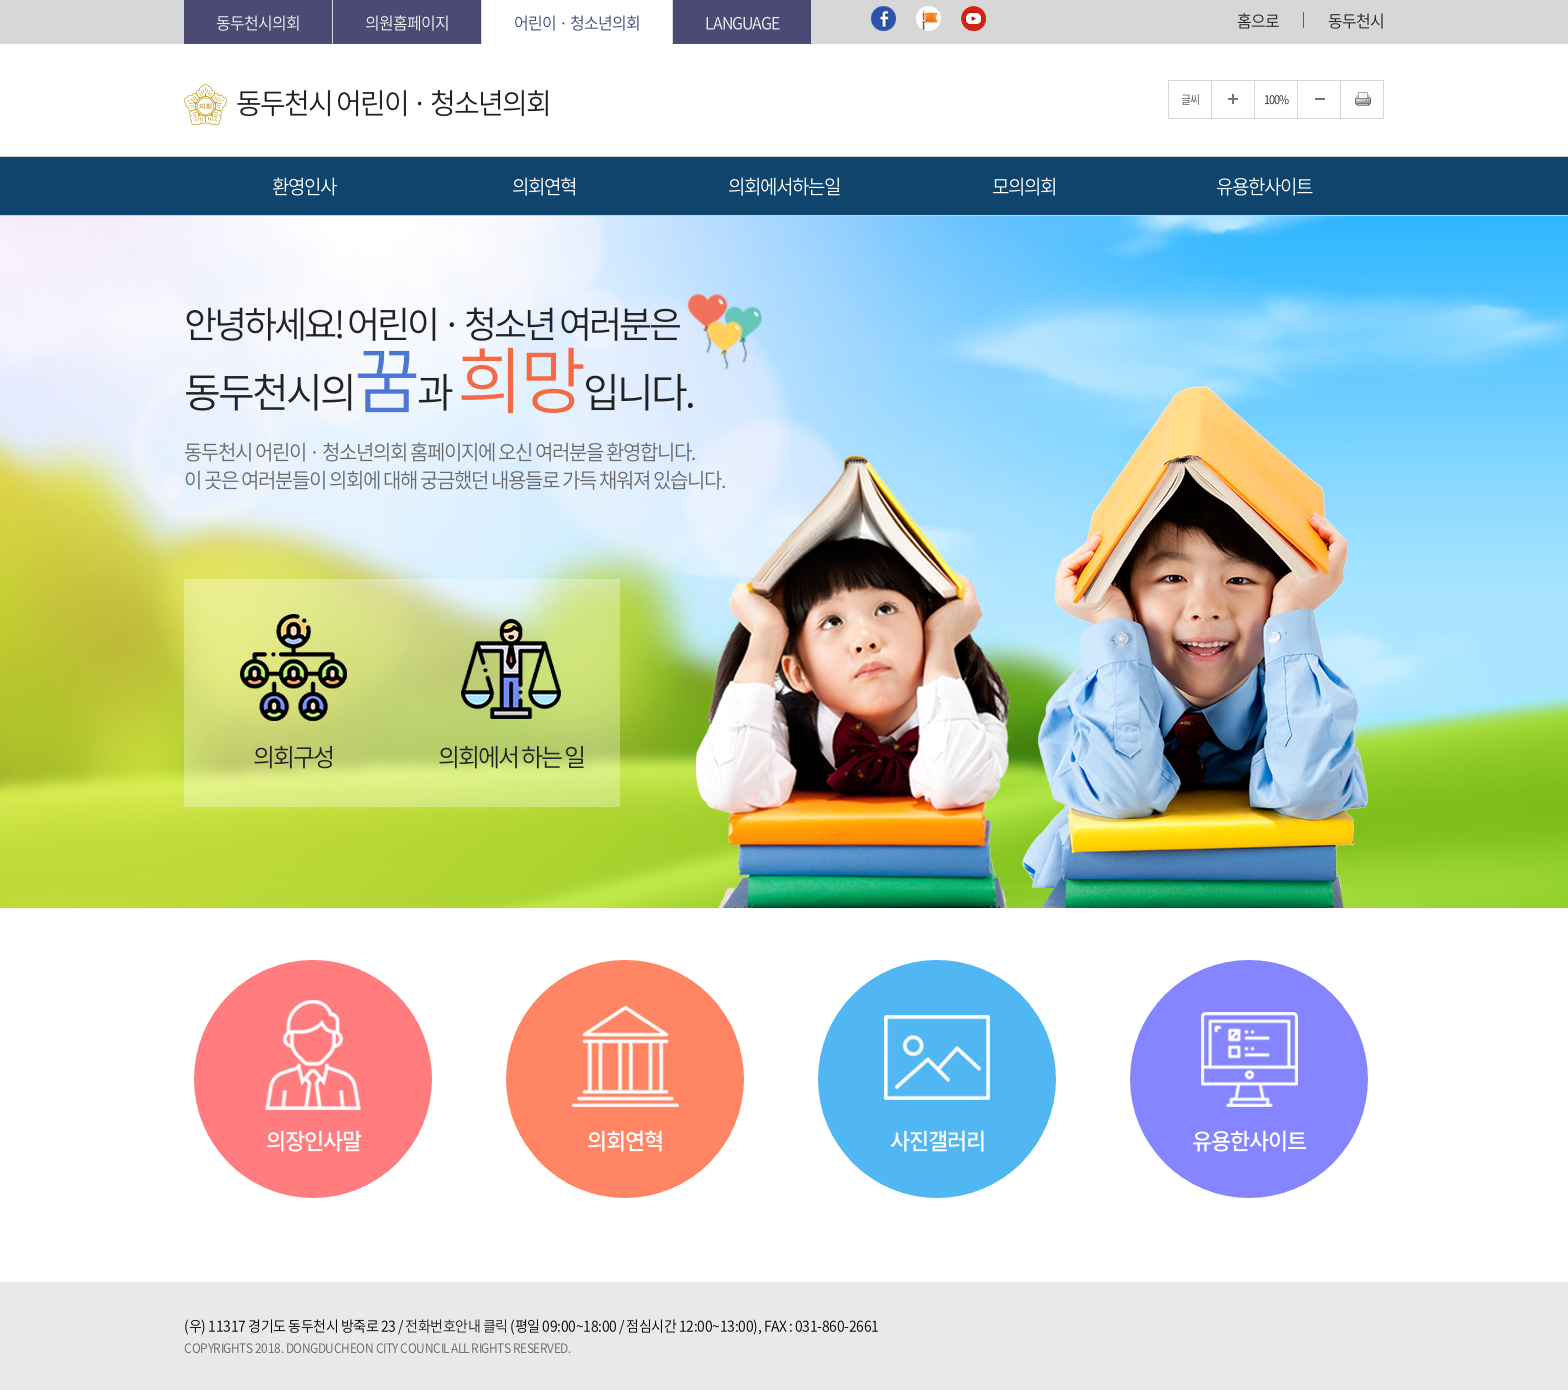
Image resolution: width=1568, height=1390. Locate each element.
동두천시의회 (258, 22)
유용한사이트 (1264, 186)
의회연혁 (544, 186)
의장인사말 (313, 1139)
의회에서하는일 (784, 186)
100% (1276, 99)
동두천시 (1356, 20)
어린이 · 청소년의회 (577, 22)
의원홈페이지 (407, 22)
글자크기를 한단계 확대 (1233, 99)
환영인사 (304, 186)
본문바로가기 (184, 0)
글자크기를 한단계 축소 (1319, 99)
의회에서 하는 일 (511, 753)
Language (742, 22)
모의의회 (1024, 186)
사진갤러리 (937, 1139)
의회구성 (293, 753)
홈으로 (1258, 20)
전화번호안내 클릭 (456, 1325)
